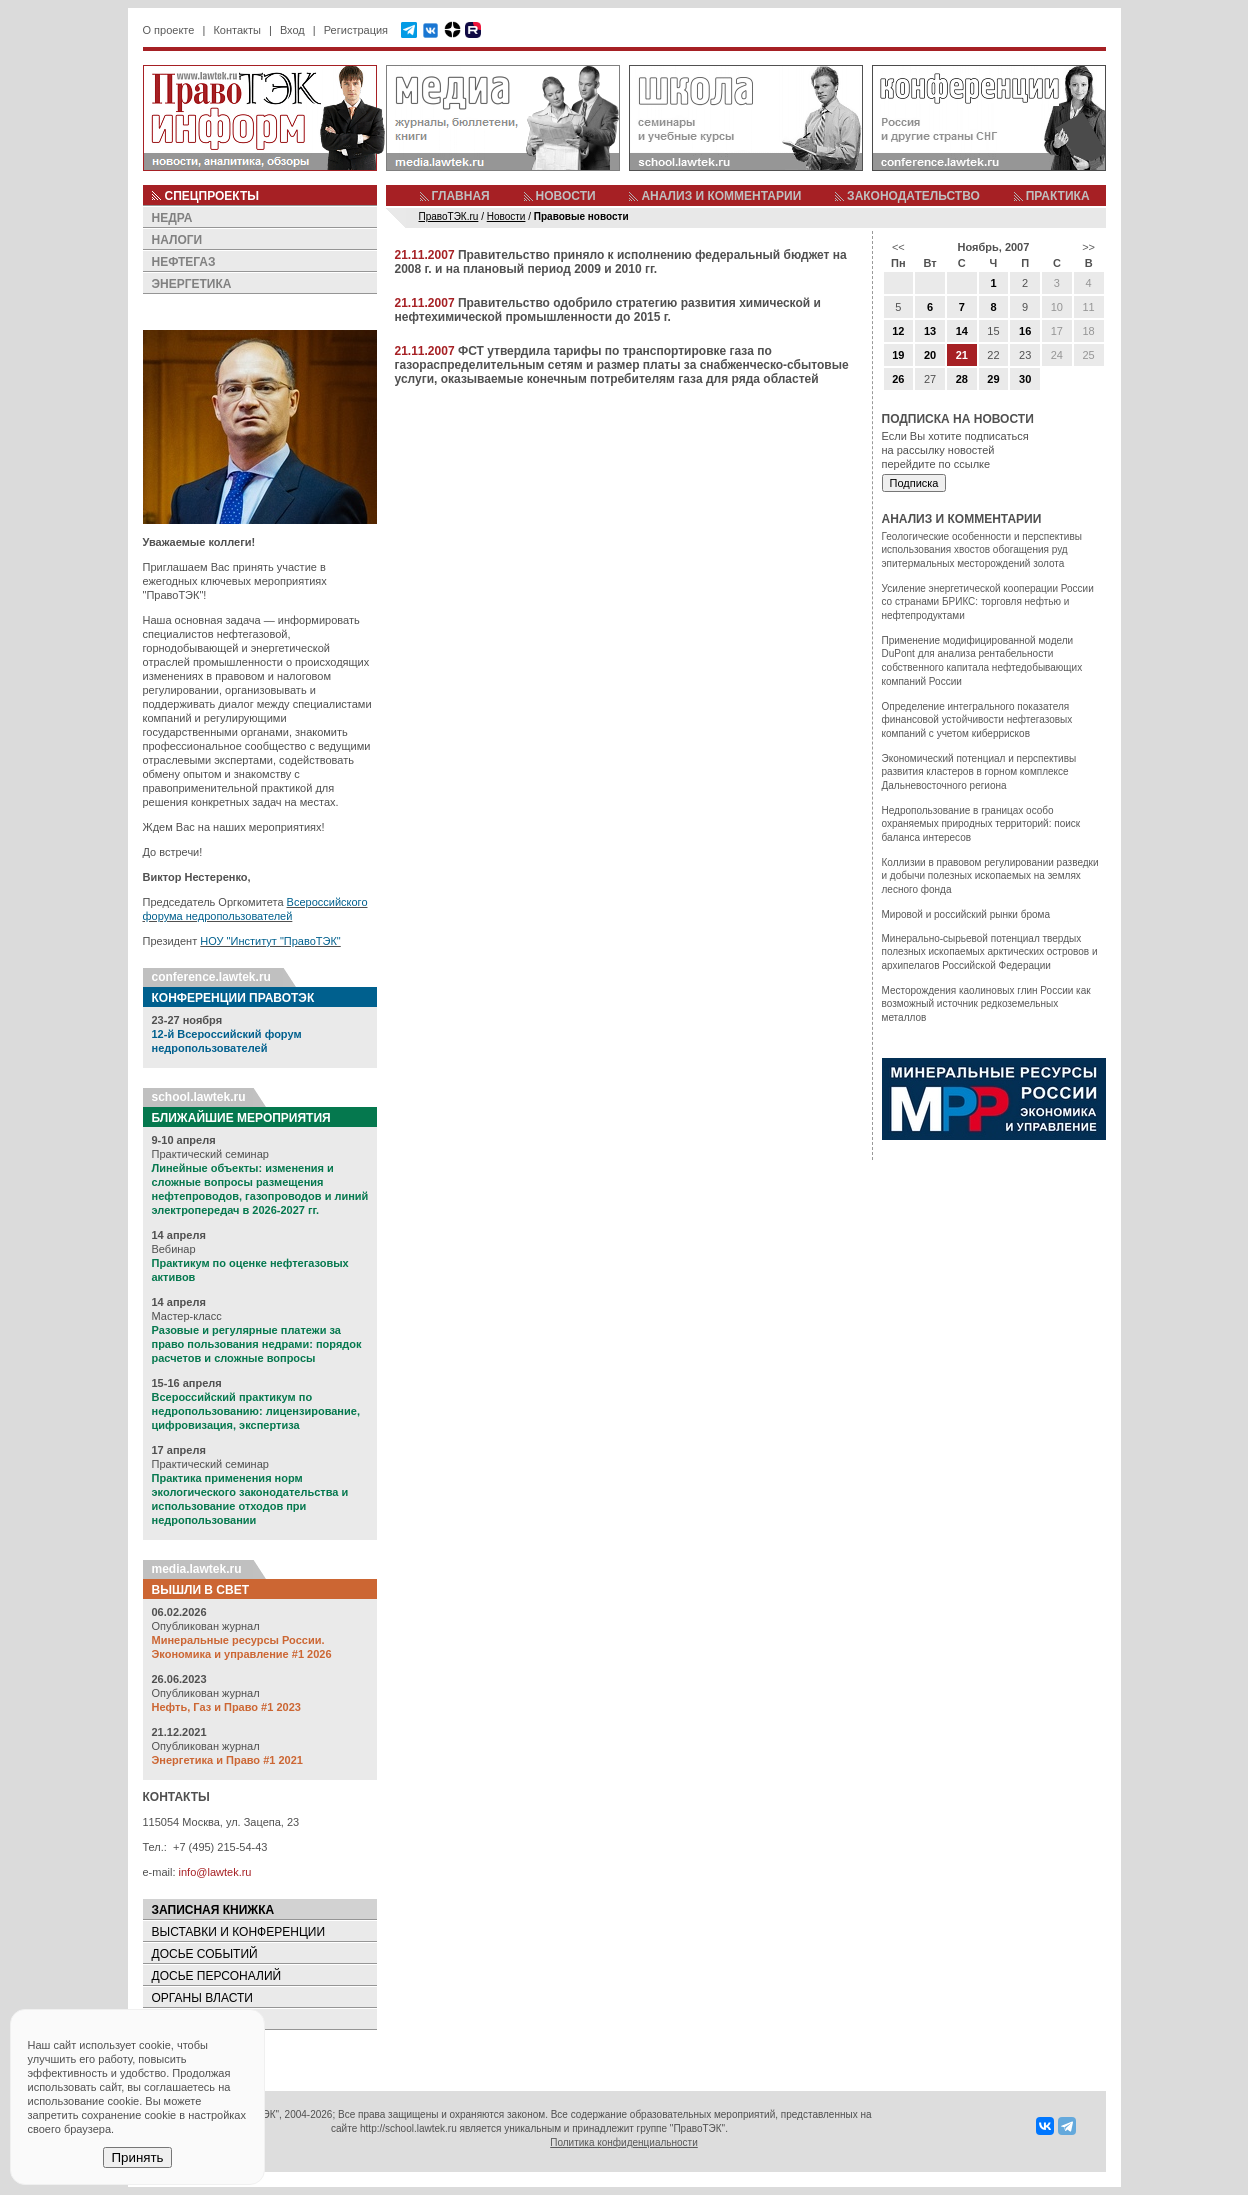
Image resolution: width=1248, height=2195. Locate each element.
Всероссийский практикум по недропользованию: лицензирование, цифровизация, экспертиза (256, 1411)
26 (898, 379)
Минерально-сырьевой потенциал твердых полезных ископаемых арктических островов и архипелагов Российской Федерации (990, 952)
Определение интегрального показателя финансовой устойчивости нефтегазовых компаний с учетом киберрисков (977, 720)
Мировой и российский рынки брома (966, 914)
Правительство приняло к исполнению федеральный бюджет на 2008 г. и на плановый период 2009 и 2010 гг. (621, 262)
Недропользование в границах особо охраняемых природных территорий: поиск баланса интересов (981, 824)
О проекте (169, 30)
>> (1088, 247)
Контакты (237, 30)
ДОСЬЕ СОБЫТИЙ (205, 1954)
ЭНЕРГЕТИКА (192, 284)
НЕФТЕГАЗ (184, 262)
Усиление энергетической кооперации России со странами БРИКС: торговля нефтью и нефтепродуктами (988, 602)
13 (930, 331)
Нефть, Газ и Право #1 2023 (226, 1707)
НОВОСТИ (566, 196)
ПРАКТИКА (1058, 196)
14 (962, 331)
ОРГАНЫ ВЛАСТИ (202, 1998)
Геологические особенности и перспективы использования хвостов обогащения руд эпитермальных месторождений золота (982, 550)
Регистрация (356, 30)
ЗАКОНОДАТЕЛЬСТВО (913, 196)
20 (930, 355)
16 (1025, 331)
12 (898, 331)
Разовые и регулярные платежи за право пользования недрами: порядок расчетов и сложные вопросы (257, 1344)
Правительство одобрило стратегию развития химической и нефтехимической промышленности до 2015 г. (608, 310)
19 (898, 355)
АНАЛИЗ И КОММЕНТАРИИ (721, 196)
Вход (292, 30)
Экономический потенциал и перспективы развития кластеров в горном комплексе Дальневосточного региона (979, 772)
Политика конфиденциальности (624, 2142)
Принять (137, 2157)
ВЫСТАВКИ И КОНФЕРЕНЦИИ (239, 1932)
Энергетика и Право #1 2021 (227, 1760)
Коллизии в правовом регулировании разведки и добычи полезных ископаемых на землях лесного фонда (990, 876)
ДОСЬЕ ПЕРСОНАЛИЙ (217, 1976)
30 (1025, 379)
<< (898, 247)
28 (962, 379)
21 (962, 355)
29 (993, 379)
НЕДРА (172, 218)
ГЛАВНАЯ (461, 196)
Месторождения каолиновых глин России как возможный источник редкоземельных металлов (986, 1004)
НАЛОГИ (177, 240)
